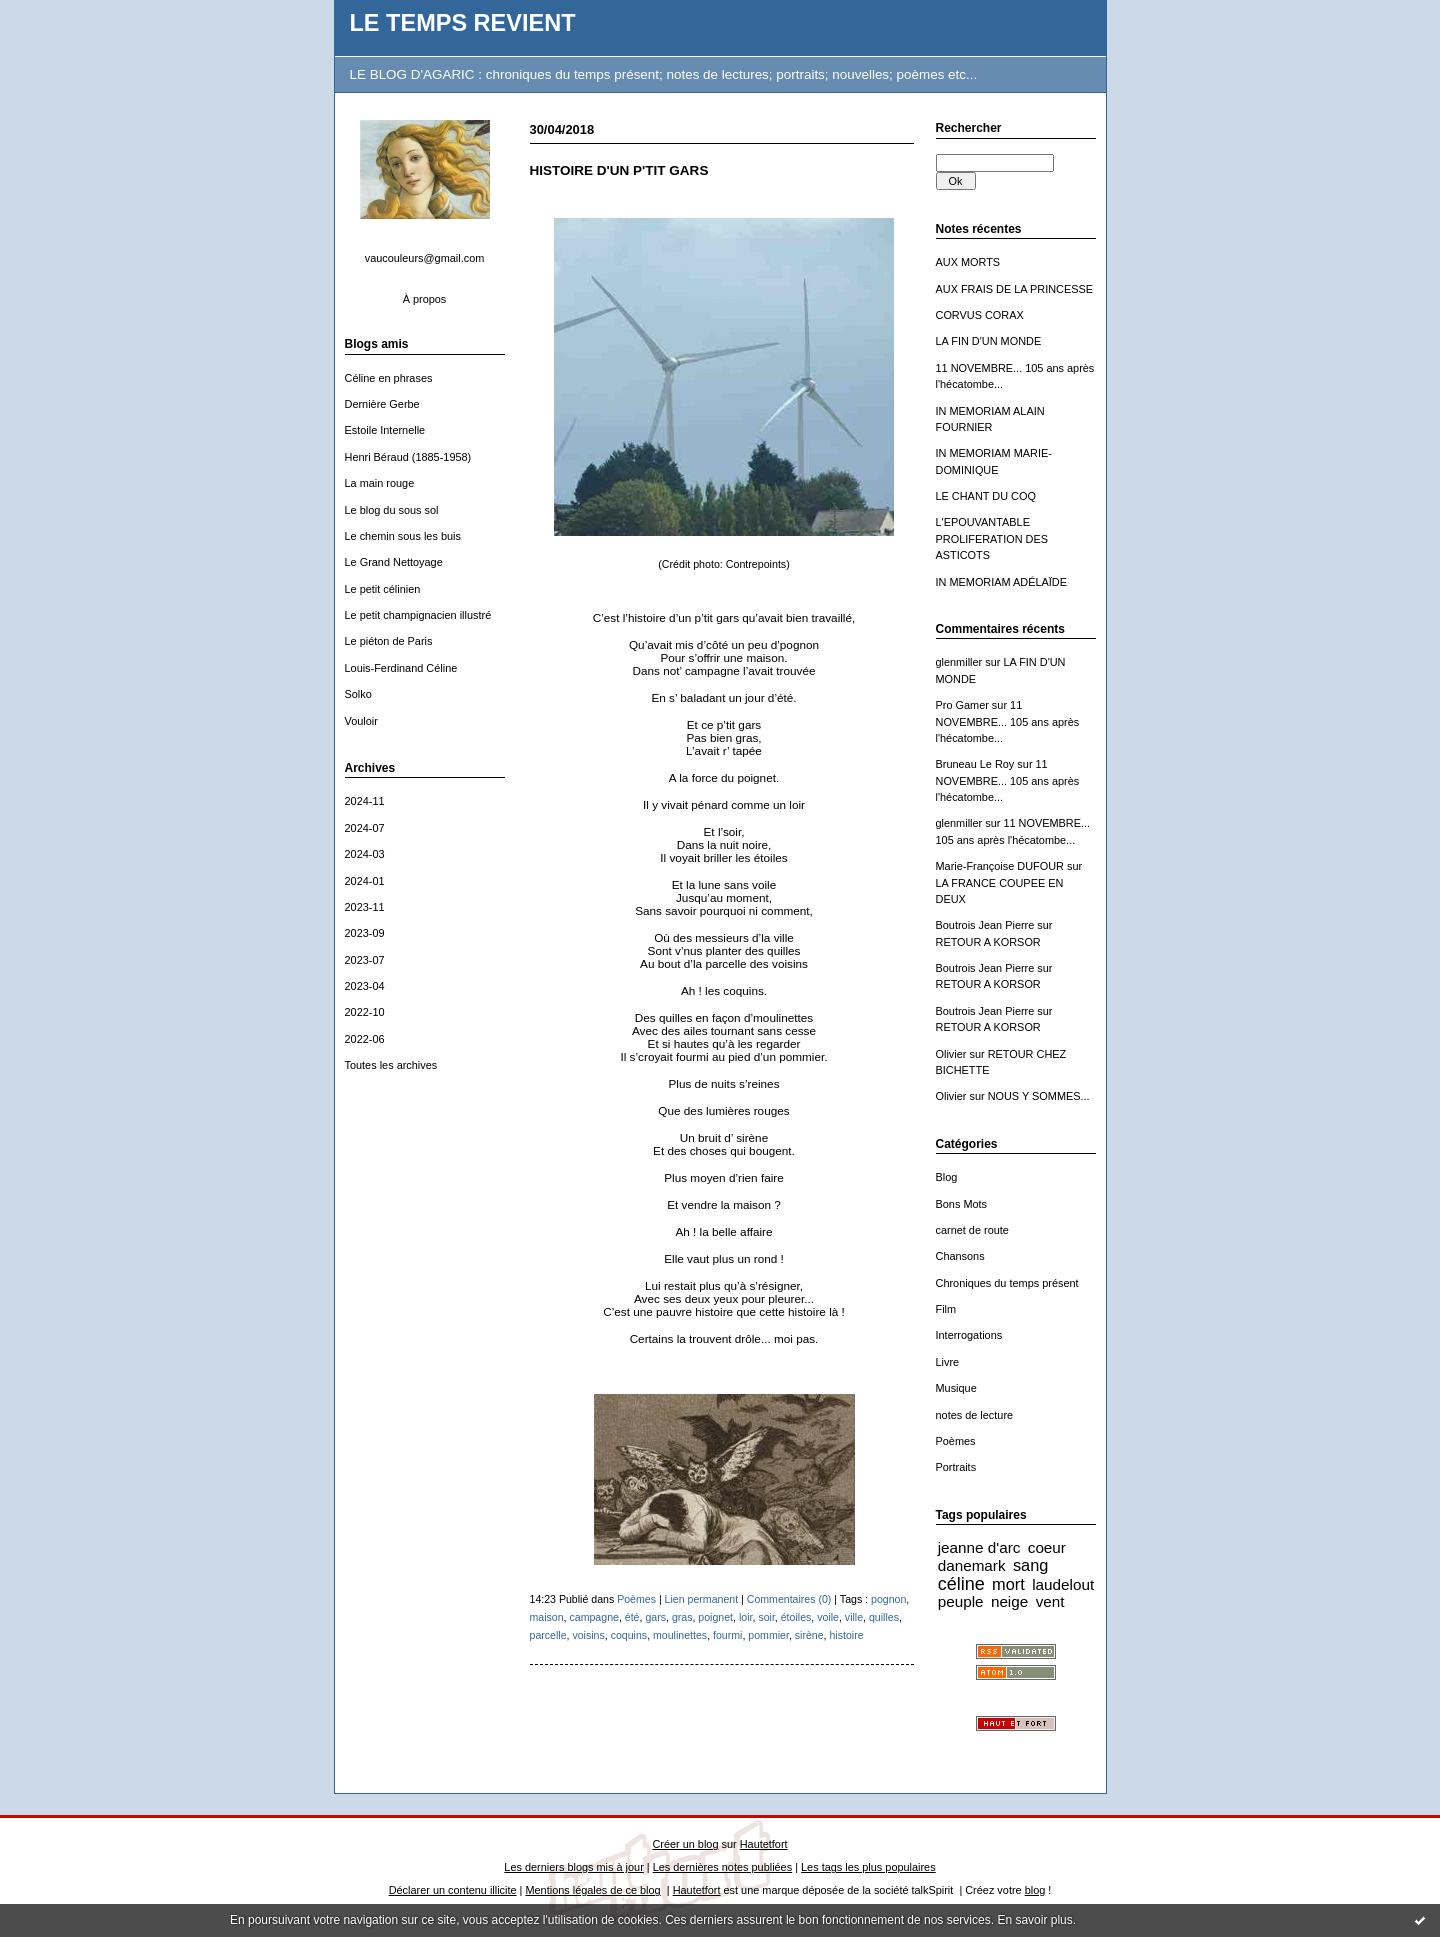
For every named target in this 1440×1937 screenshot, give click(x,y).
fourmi (727, 1635)
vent (1050, 1601)
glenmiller (959, 662)
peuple (961, 1601)
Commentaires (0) (789, 1599)
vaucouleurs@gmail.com (425, 258)
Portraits (956, 1467)
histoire (846, 1635)
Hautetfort (764, 1844)
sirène (809, 1635)
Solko (358, 694)
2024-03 (365, 854)
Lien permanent (702, 1599)
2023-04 (365, 986)
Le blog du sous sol (392, 510)
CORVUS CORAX (980, 315)
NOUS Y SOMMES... (1039, 1096)
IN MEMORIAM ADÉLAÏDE (1002, 582)
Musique (956, 1388)
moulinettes (680, 1635)
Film (946, 1309)
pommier (768, 1635)
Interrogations (969, 1335)
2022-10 (365, 1012)
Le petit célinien (383, 589)
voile (828, 1617)
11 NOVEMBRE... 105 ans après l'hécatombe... (1008, 721)
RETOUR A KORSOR (988, 942)
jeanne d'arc (979, 1547)
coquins (629, 1635)
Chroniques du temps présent (1007, 1283)
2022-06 (365, 1039)
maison (547, 1617)
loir (746, 1617)
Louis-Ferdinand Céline (401, 668)
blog (1035, 1890)
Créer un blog (685, 1844)
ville (854, 1617)
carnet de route (972, 1230)
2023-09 (365, 933)
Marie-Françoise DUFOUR (1000, 866)
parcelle (548, 1635)
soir (766, 1617)
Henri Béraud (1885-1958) (408, 457)
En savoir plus (1034, 1920)
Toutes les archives (391, 1065)
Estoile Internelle (385, 430)
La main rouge (380, 483)
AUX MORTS (968, 262)
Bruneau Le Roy (975, 764)
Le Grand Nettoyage (394, 562)
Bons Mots (962, 1204)
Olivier (951, 1054)
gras (682, 1617)
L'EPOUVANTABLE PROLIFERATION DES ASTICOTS (992, 538)
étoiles (796, 1617)
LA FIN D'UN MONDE (989, 341)
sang (1030, 1565)
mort (1008, 1584)
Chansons (960, 1256)
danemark (972, 1565)
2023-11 (365, 907)
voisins (588, 1635)
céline (961, 1584)
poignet (715, 1617)
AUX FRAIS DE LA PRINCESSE (1015, 289)
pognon (888, 1599)
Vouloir (361, 721)
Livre (948, 1362)
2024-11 (365, 801)
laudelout (1063, 1584)
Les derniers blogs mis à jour (573, 1867)
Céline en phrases (389, 378)
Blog (947, 1177)
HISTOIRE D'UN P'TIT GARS (619, 170)
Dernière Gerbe (382, 404)
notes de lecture (975, 1415)
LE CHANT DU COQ (986, 496)
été (632, 1617)
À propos (425, 299)
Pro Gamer (962, 705)
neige (1009, 1601)
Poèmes (956, 1441)
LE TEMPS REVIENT (463, 23)
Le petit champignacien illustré (418, 615)
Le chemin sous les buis (403, 536)
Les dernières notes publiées (722, 1867)
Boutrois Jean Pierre (985, 925)
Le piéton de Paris (389, 641)
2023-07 (365, 960)
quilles (884, 1617)
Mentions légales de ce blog (592, 1890)
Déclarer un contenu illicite (453, 1890)
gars (655, 1617)
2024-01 (365, 881)
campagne (594, 1617)
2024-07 (365, 828)
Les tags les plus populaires (868, 1867)
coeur (1047, 1547)
